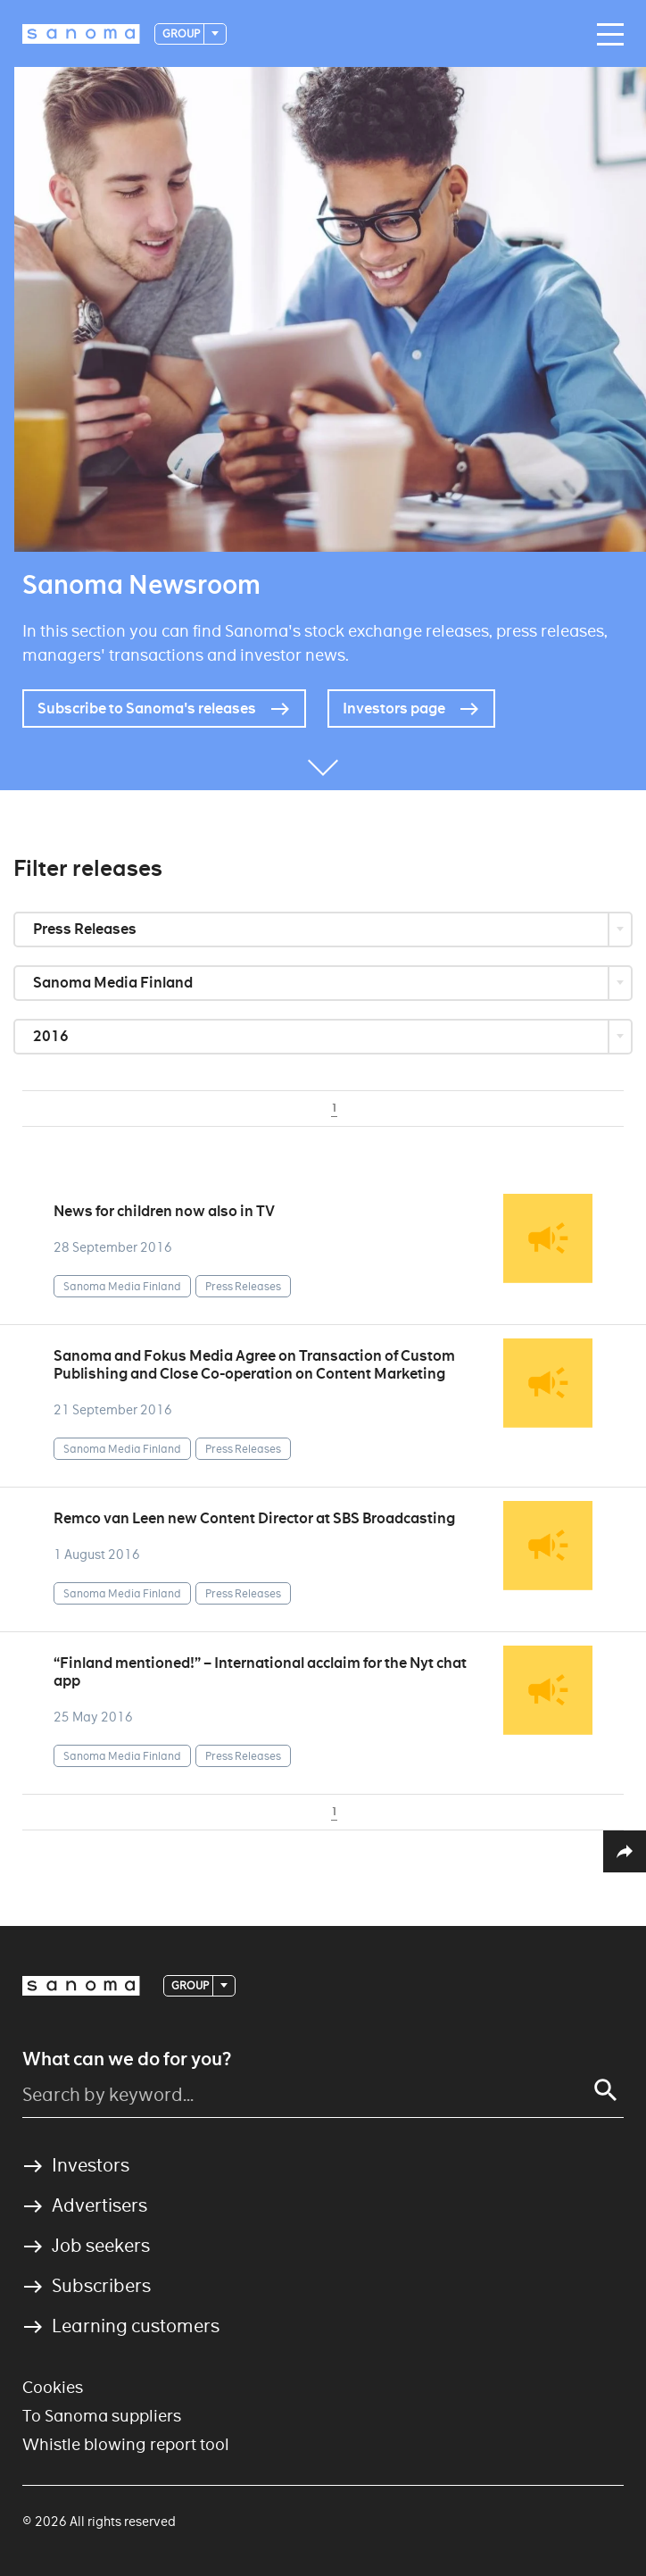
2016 (52, 1036)
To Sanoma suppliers (101, 2415)
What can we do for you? (126, 2059)
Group (182, 33)
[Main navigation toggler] (606, 35)
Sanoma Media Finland (114, 982)
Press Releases (86, 929)
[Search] (606, 2090)
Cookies (52, 2387)
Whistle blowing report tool (125, 2444)
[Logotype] (81, 34)
